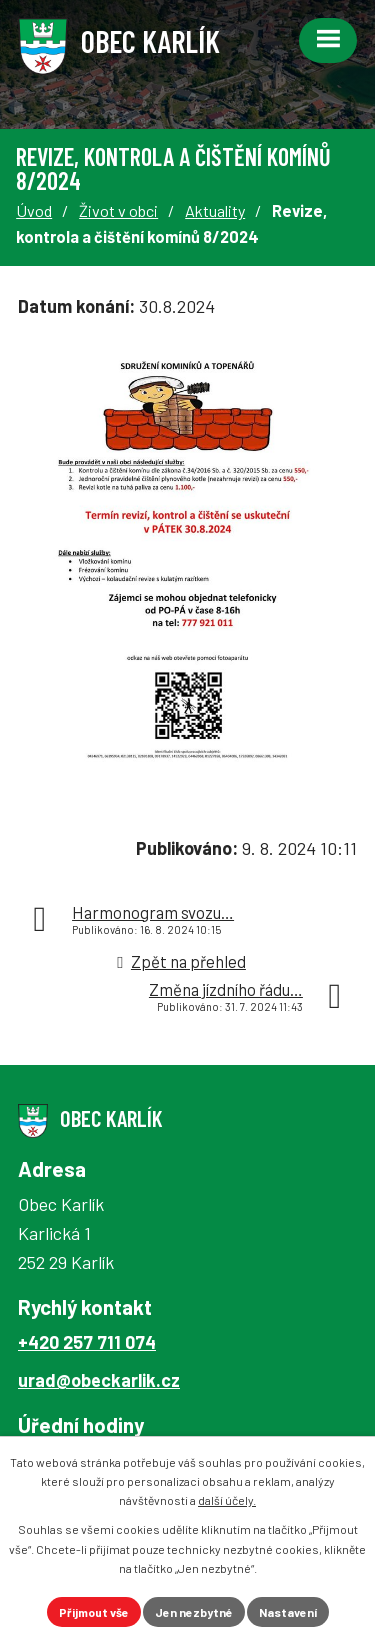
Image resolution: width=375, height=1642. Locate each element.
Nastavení (288, 1612)
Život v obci (118, 210)
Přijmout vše (94, 1612)
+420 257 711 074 (87, 1342)
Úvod (34, 210)
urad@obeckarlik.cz (99, 1380)
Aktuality (215, 210)
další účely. (227, 1500)
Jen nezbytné (194, 1612)
